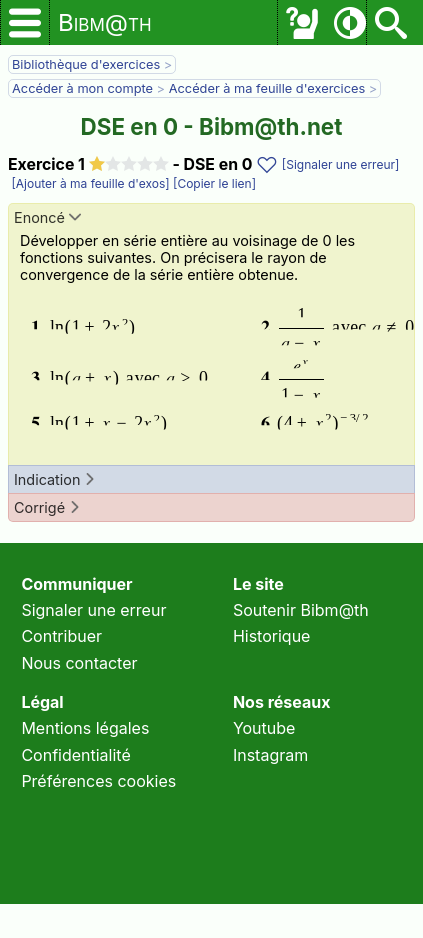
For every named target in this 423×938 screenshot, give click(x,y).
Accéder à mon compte (82, 88)
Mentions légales (85, 728)
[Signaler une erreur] (341, 164)
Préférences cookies (98, 781)
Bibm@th (105, 22)
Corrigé (47, 507)
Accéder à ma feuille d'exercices (267, 88)
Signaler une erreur (93, 610)
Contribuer (61, 636)
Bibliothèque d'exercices (86, 64)
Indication (55, 479)
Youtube (264, 728)
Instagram (270, 755)
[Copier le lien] (213, 183)
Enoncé (47, 217)
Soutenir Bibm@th (301, 610)
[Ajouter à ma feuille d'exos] (89, 183)
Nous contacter (79, 663)
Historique (272, 636)
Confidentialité (75, 755)
